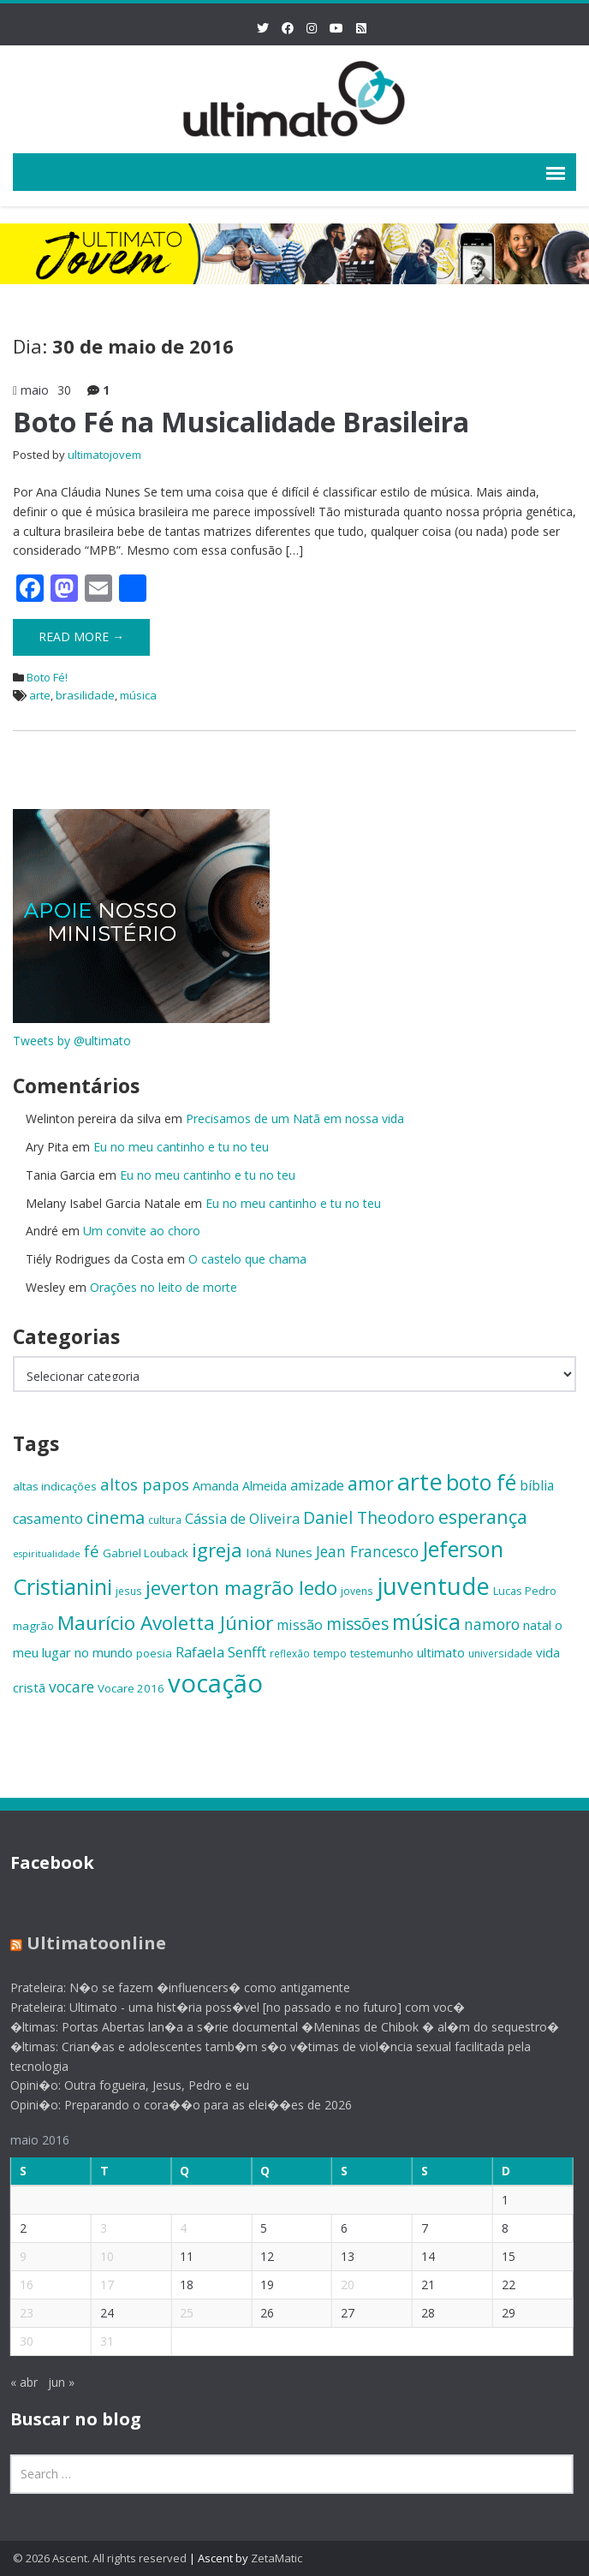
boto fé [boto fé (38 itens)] (481, 1482)
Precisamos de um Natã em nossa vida (295, 1118)
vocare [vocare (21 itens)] (71, 1686)
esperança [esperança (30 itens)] (482, 1516)
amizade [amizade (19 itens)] (317, 1485)
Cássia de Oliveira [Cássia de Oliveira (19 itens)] (242, 1518)
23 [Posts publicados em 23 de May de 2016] (15, 2313)
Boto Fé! (47, 677)
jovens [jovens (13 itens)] (357, 1590)
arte (40, 695)
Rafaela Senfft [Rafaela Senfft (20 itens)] (221, 1652)
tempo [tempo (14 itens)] (330, 1653)
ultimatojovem (104, 454)
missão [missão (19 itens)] (300, 1624)
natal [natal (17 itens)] (537, 1624)
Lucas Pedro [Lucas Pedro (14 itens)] (524, 1590)
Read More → (81, 636)
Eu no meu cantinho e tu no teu (181, 1147)
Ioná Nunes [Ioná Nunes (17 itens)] (279, 1552)
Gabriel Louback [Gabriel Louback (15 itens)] (145, 1553)
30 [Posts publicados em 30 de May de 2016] (15, 2341)
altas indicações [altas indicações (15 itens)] (55, 1486)
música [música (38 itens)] (426, 1622)
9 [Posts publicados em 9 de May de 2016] (12, 2256)
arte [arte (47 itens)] (420, 1481)
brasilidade (85, 695)
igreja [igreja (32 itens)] (217, 1550)
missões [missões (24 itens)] (357, 1624)
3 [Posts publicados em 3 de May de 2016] (92, 2228)
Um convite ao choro (141, 1231)
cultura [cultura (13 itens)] (164, 1519)
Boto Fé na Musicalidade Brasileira (241, 421)
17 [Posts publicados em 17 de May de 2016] (96, 2284)
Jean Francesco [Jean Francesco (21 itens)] (367, 1551)
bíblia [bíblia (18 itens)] (537, 1485)
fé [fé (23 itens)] (91, 1551)
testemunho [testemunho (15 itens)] (381, 1653)
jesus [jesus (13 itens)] (129, 1590)
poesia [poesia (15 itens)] (154, 1653)
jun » (50, 2382)
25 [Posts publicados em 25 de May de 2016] (175, 2313)
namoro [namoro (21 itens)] (492, 1624)
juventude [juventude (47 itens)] (433, 1586)
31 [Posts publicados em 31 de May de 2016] (96, 2341)
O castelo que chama (247, 1259)
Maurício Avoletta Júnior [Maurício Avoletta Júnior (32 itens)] (165, 1622)
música (138, 695)
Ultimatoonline (85, 1942)
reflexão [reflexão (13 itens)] (290, 1653)
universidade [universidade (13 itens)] (500, 1653)
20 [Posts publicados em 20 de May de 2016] (336, 2284)
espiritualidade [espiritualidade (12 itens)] (46, 1554)
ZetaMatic (276, 2558)
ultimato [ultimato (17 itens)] (441, 1652)
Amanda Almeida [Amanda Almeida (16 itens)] (240, 1486)
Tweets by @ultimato (72, 1040)
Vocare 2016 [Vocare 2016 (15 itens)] (131, 1688)
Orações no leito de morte (163, 1287)
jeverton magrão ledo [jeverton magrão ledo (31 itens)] (241, 1587)
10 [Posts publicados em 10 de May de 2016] (96, 2256)
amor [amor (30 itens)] (371, 1483)
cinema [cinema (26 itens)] (115, 1517)
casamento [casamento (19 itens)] (48, 1518)
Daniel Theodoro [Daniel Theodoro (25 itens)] (369, 1517)
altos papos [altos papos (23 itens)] (144, 1484)
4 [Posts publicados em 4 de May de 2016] (172, 2228)
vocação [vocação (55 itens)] (215, 1683)
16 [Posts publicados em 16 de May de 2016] (15, 2284)
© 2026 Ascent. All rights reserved (100, 2558)
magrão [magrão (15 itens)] (33, 1625)
